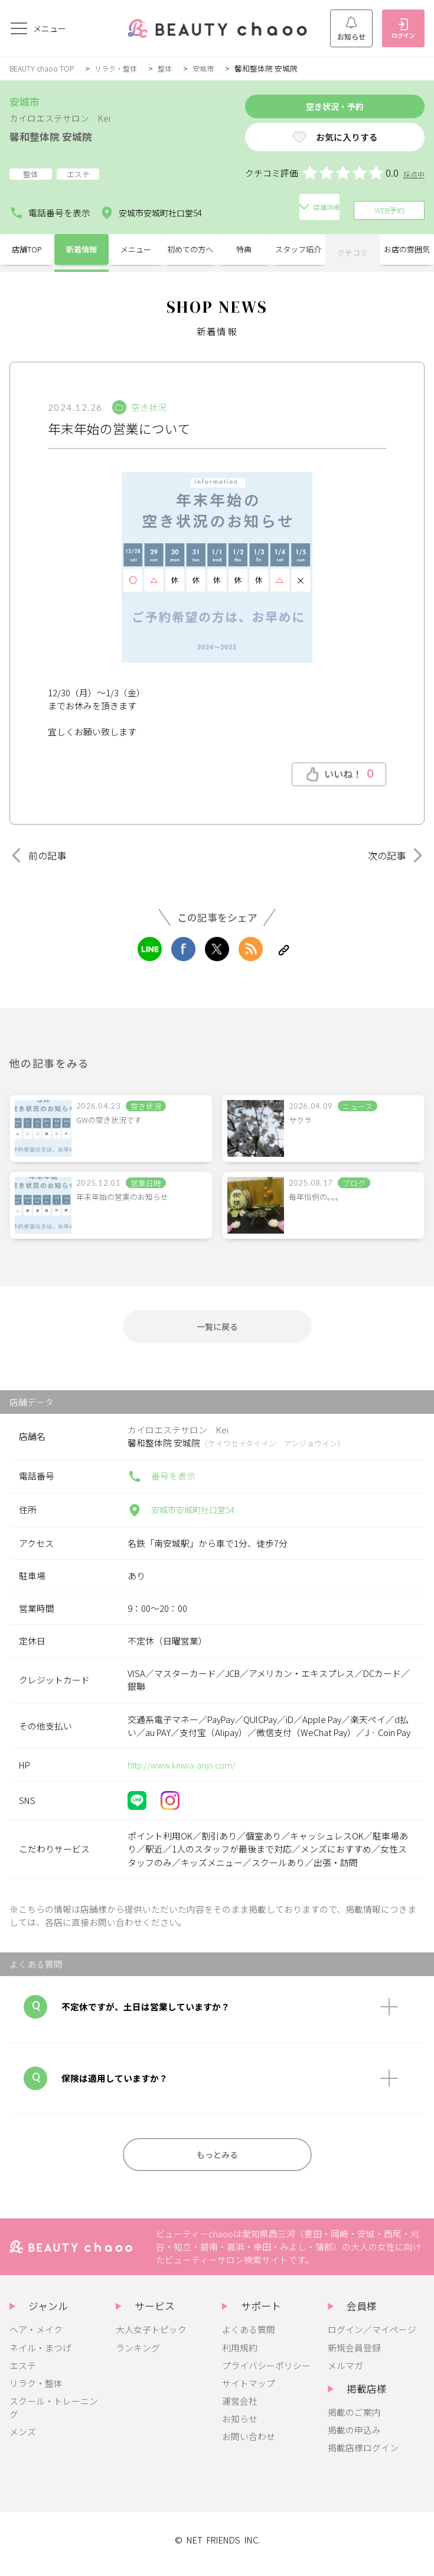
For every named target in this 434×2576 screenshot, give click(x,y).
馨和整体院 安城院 (58, 135)
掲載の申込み (354, 2437)
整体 (171, 68)
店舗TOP (27, 250)
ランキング (138, 2355)
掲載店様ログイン (363, 2456)
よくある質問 (248, 2337)
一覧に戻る (217, 1327)
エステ (22, 2373)
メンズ (22, 2440)
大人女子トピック (151, 2337)
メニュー (135, 250)
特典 (244, 250)
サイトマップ (248, 2390)
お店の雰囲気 (407, 250)
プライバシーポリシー (266, 2373)
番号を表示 (161, 1479)
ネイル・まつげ (40, 2355)
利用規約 (239, 2355)
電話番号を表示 (49, 210)
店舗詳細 (242, 210)
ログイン (403, 29)
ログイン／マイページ (372, 2337)
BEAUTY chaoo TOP (42, 68)
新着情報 (81, 250)
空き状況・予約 (314, 108)
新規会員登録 (354, 2355)
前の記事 (41, 853)
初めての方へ (190, 250)
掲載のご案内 (354, 2419)
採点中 (413, 178)
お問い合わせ (248, 2444)
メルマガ (345, 2373)
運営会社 (239, 2408)
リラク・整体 (120, 68)
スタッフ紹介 (298, 250)
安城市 (211, 68)
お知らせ (351, 29)
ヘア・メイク (36, 2337)
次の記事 (393, 853)
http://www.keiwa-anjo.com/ (184, 1767)
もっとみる (217, 2159)
